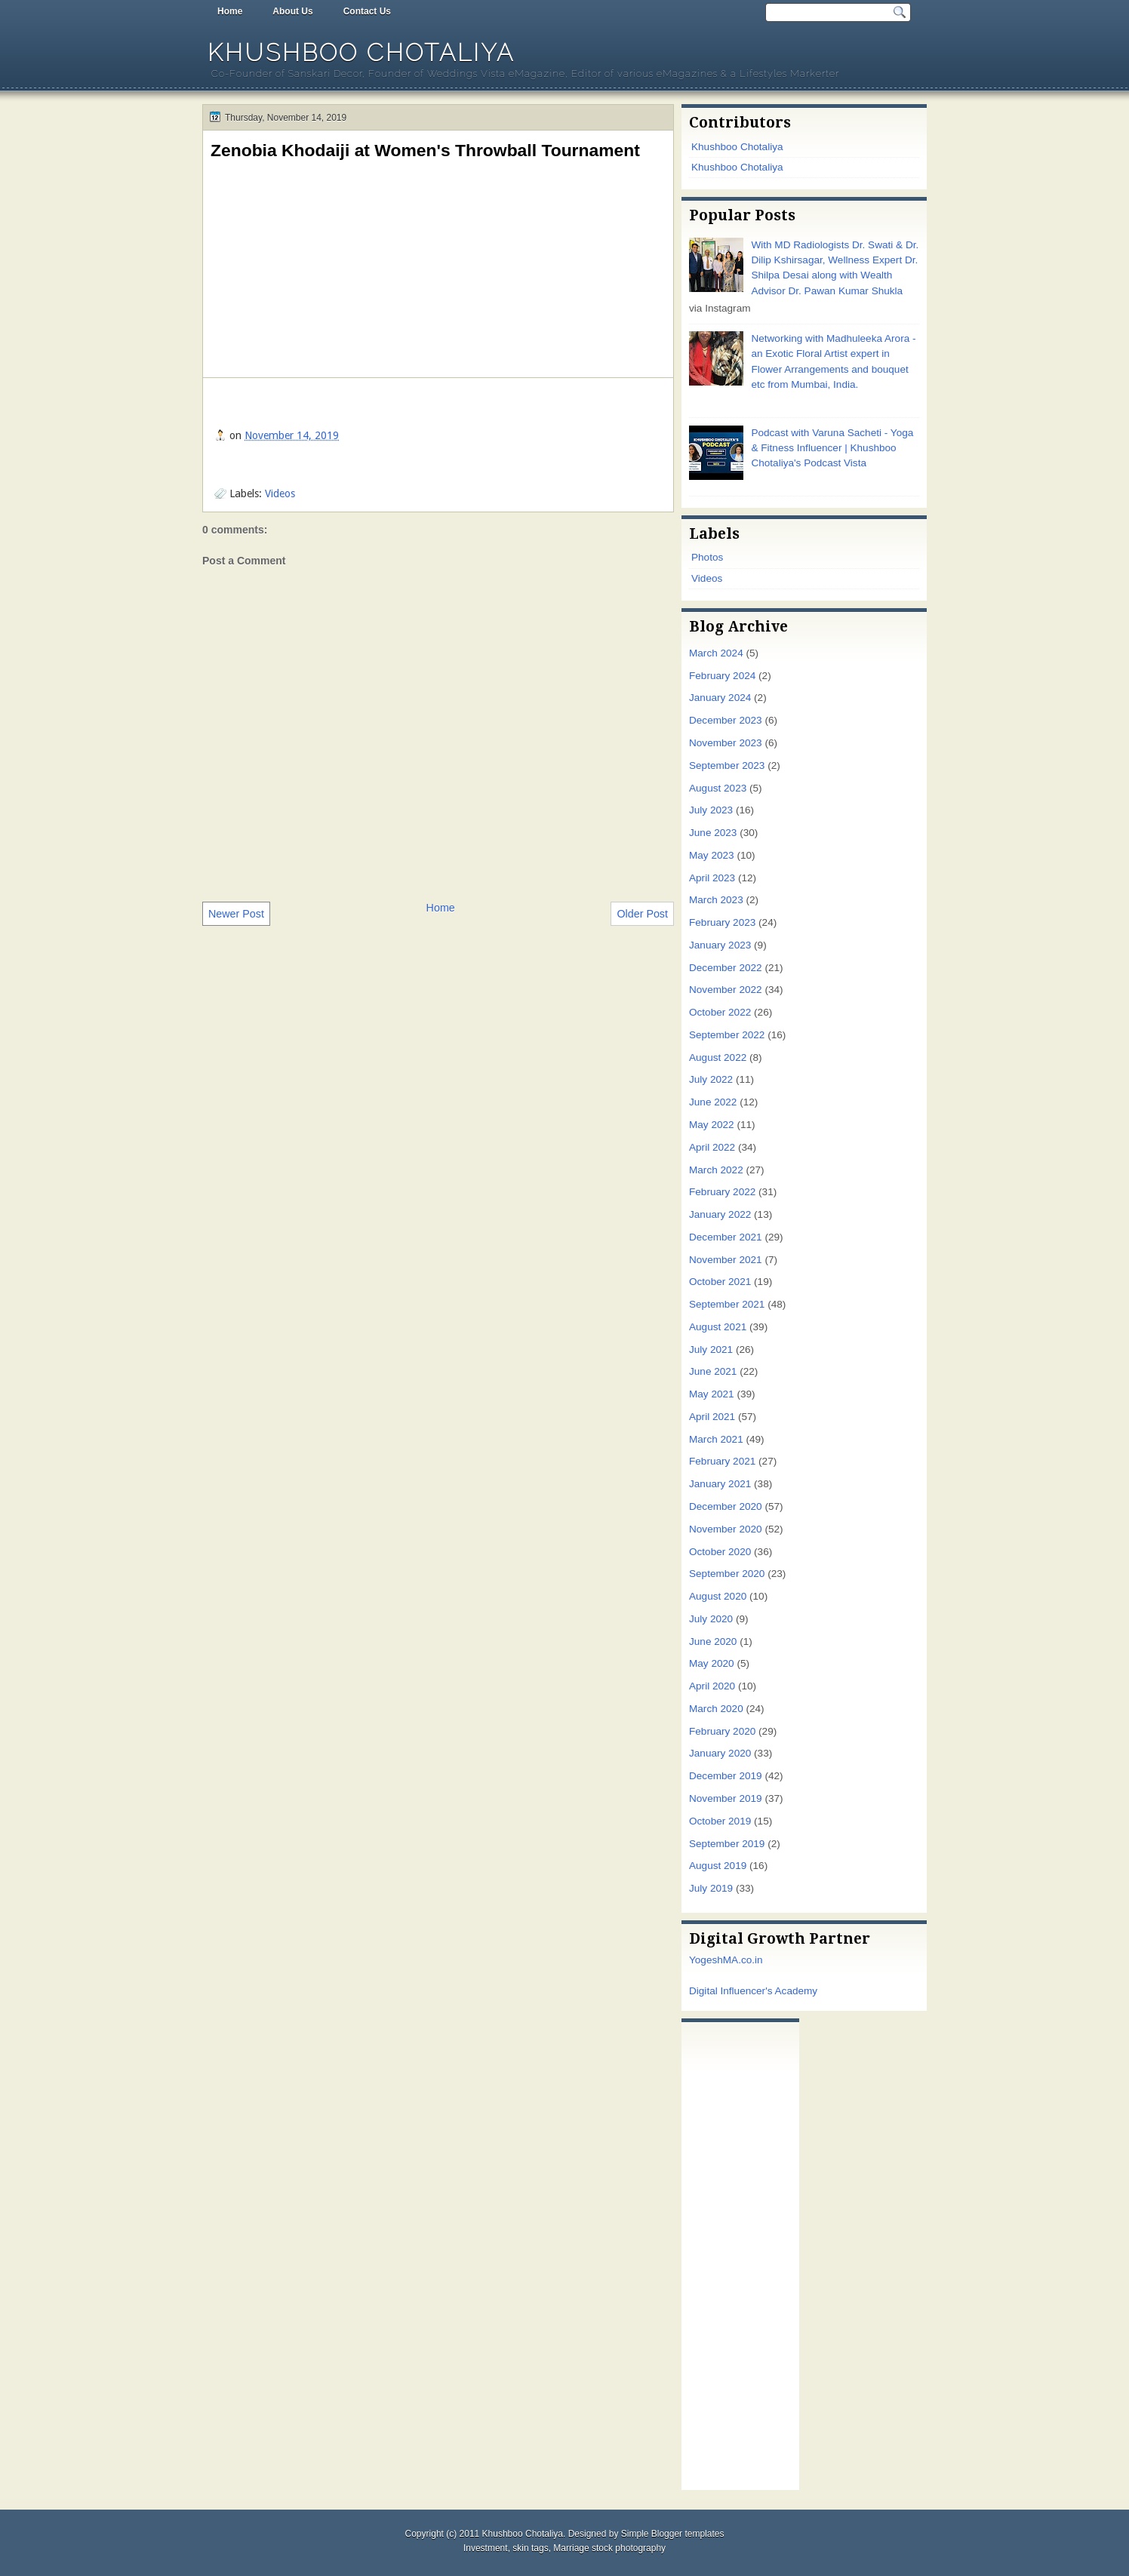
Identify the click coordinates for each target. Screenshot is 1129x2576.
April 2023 (712, 878)
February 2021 (722, 1461)
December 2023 (725, 720)
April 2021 (712, 1416)
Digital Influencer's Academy (753, 1991)
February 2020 (722, 1731)
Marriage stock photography (609, 2548)
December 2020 (725, 1506)
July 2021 (711, 1349)
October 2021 (720, 1281)
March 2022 (716, 1170)
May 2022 (711, 1124)
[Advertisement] (740, 2252)
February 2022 (722, 1191)
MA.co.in (743, 1960)
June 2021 (713, 1371)
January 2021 (720, 1483)
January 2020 (720, 1753)
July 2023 (711, 810)
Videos (280, 493)
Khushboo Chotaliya (361, 52)
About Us (292, 11)
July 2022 (711, 1079)
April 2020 (712, 1686)
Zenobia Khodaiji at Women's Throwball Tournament (425, 150)
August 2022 (717, 1057)
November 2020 (725, 1529)
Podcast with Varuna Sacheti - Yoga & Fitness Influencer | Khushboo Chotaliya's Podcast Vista (832, 448)
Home (229, 11)
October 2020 (720, 1551)
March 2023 (716, 899)
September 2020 (726, 1573)
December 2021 (725, 1237)
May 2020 (711, 1663)
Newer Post (236, 914)
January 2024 (720, 697)
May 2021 (711, 1394)
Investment (485, 2548)
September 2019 (726, 1843)
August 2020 (717, 1596)
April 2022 (712, 1147)
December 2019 (725, 1775)
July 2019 (711, 1888)
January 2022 (720, 1214)
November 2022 (725, 989)
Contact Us (367, 11)
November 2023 (725, 743)
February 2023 (722, 922)
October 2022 (720, 1012)
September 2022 (726, 1035)
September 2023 (726, 765)
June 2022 (713, 1102)
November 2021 (725, 1259)
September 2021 (726, 1304)
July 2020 (711, 1619)
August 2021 (717, 1327)
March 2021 (716, 1439)
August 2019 (717, 1865)
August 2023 (717, 788)
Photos (707, 557)
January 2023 (720, 945)
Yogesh (706, 1960)
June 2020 (713, 1641)
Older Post (642, 914)
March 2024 (716, 653)
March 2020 (716, 1708)
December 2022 (725, 967)
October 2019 (720, 1821)
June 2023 (713, 832)
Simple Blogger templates (672, 2533)
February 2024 (722, 675)
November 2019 (725, 1798)
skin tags (530, 2548)
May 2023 (711, 855)
